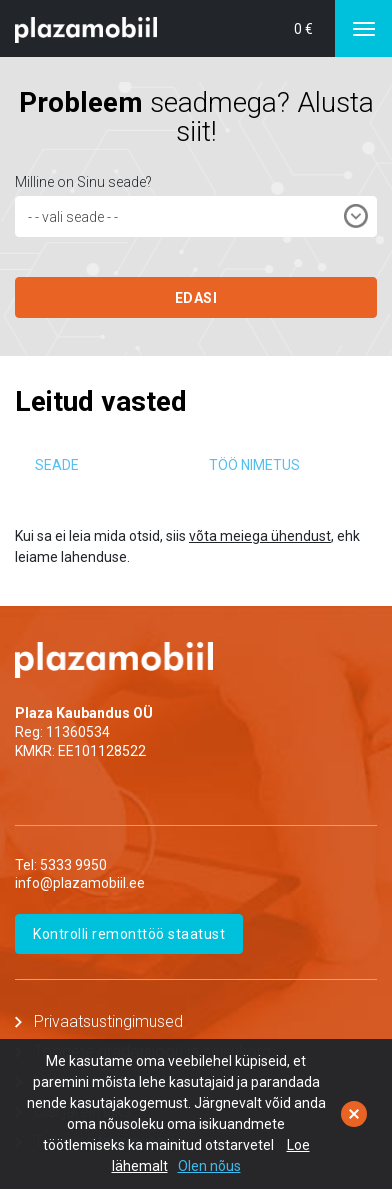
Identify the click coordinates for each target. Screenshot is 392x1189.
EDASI (196, 298)
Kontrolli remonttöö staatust (129, 934)
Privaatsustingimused (108, 1021)
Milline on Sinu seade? (83, 182)
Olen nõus (209, 1166)
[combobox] (196, 216)
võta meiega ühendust (260, 536)
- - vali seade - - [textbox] (73, 217)
